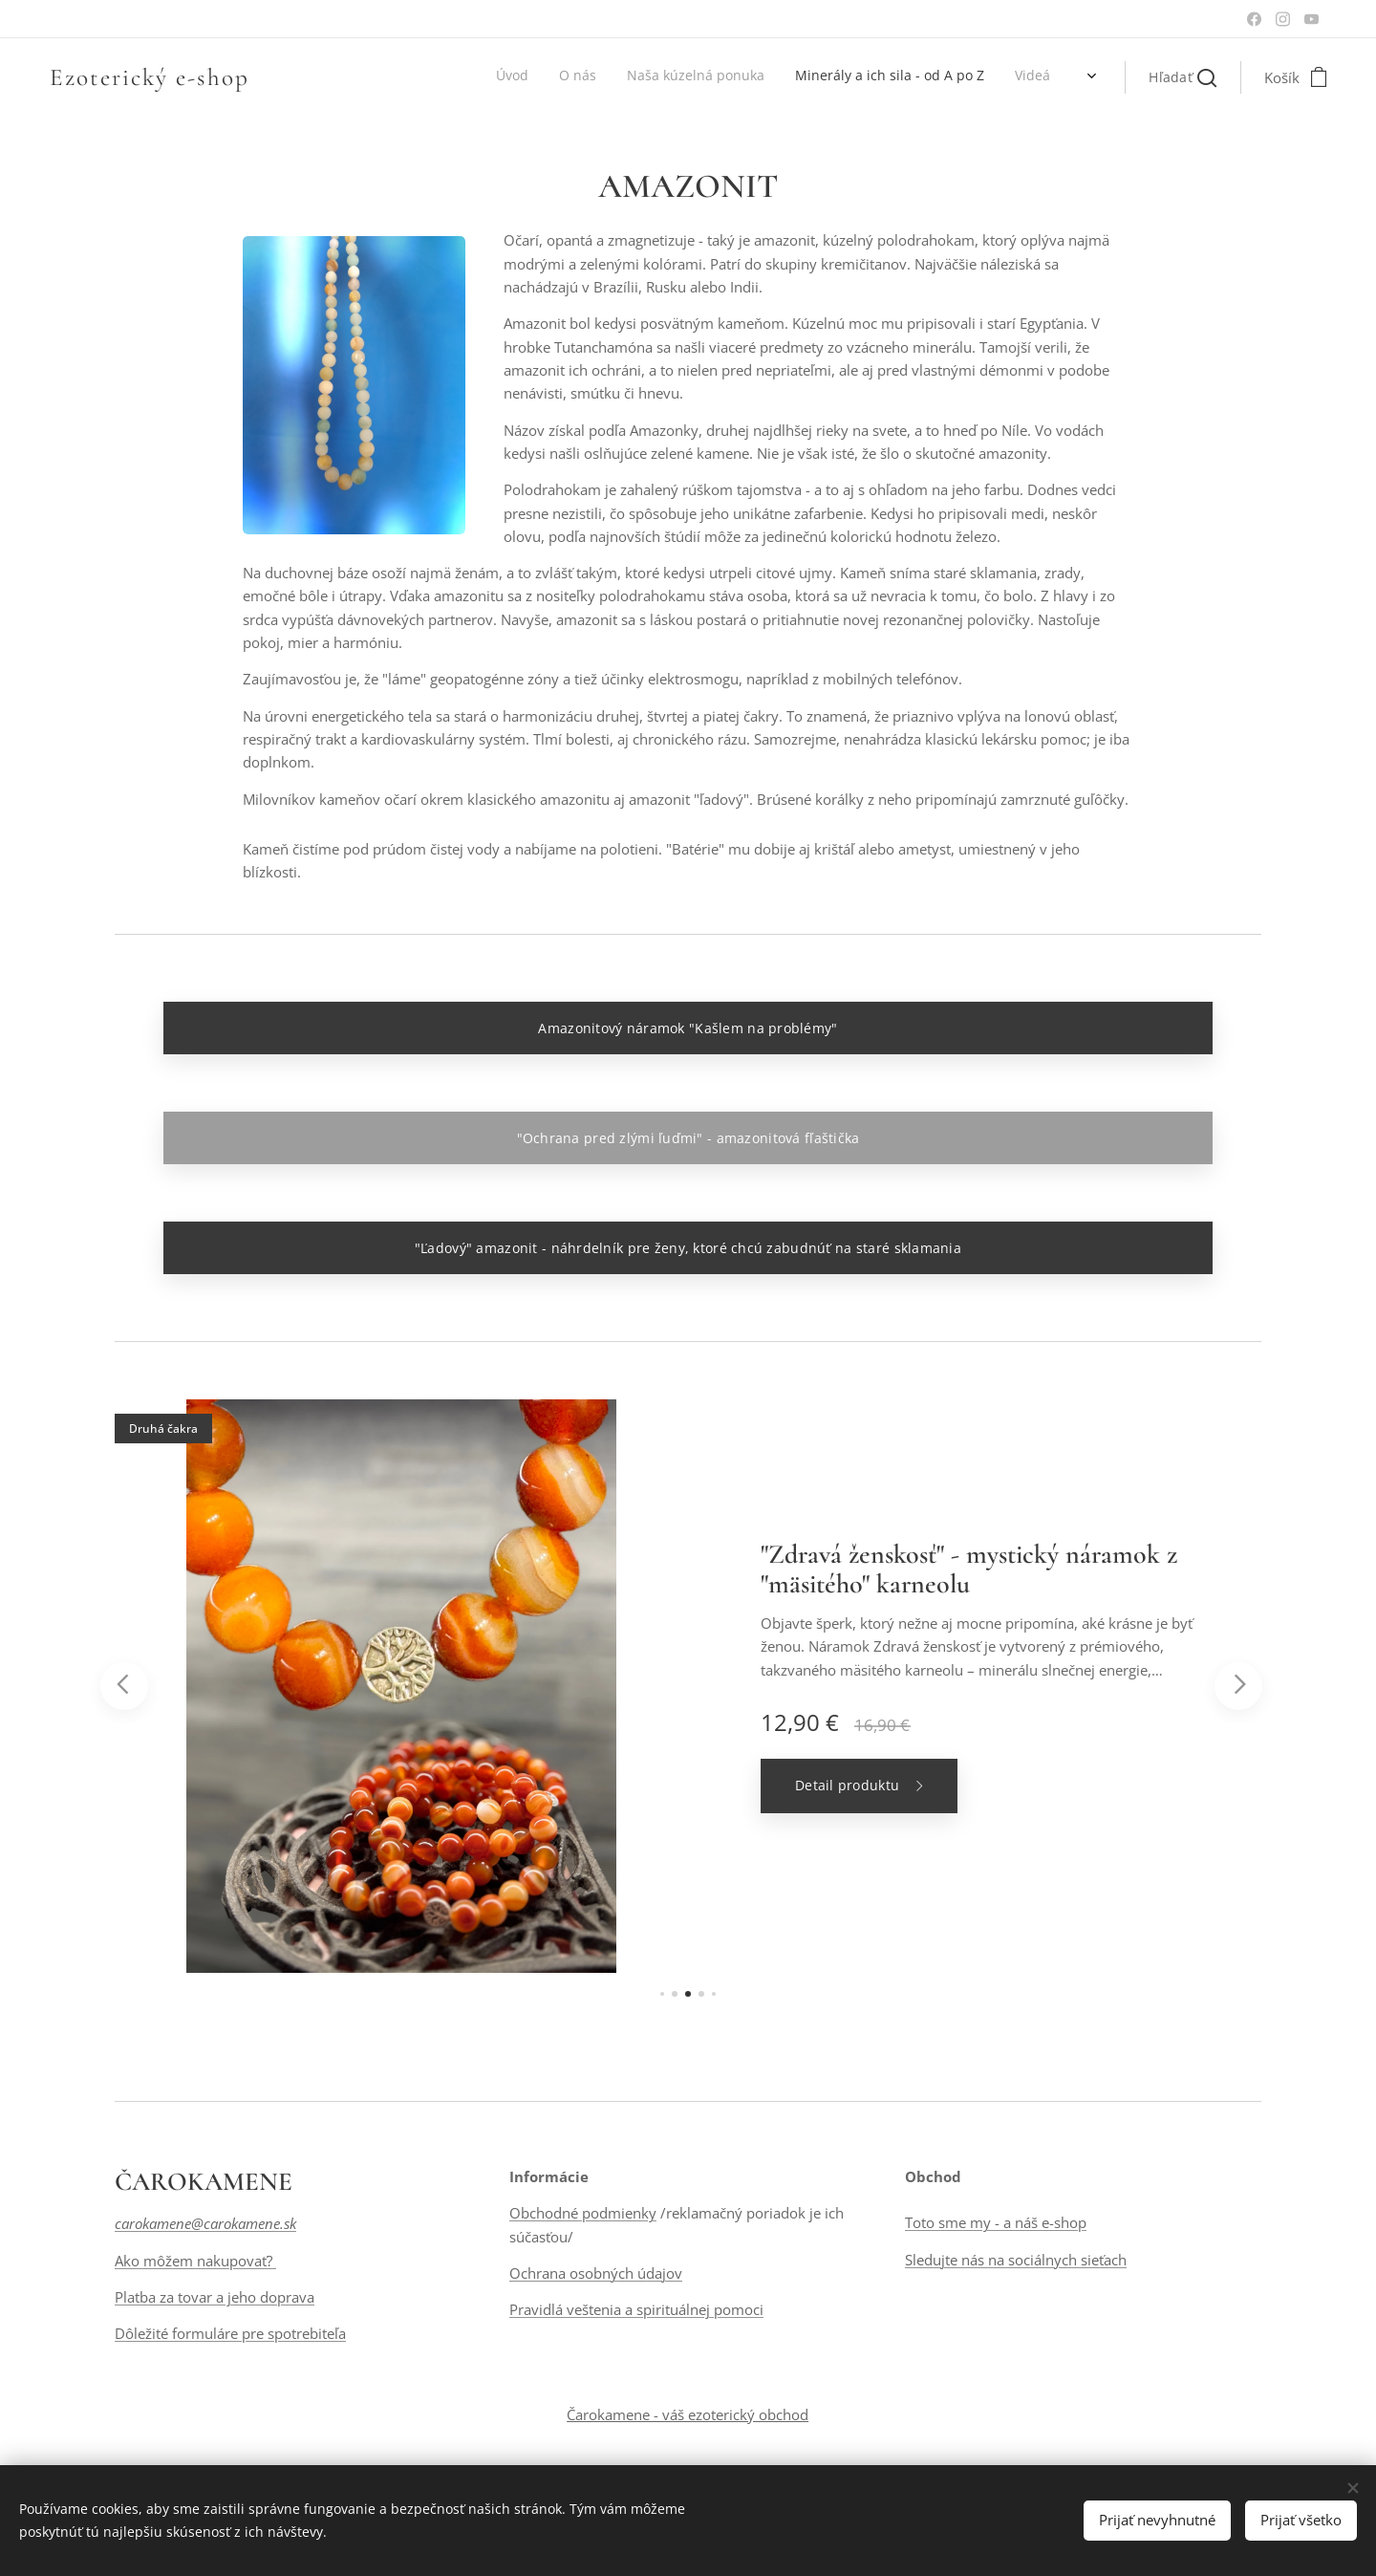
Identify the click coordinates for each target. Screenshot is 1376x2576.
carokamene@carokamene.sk (205, 2224)
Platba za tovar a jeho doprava (214, 2296)
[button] (1182, 77)
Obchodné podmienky (582, 2213)
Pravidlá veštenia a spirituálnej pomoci (636, 2310)
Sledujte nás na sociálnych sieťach (1016, 2259)
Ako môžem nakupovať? (195, 2260)
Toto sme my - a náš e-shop (995, 2223)
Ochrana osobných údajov (595, 2273)
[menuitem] (881, 77)
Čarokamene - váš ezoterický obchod (687, 2414)
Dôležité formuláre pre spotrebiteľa (230, 2334)
